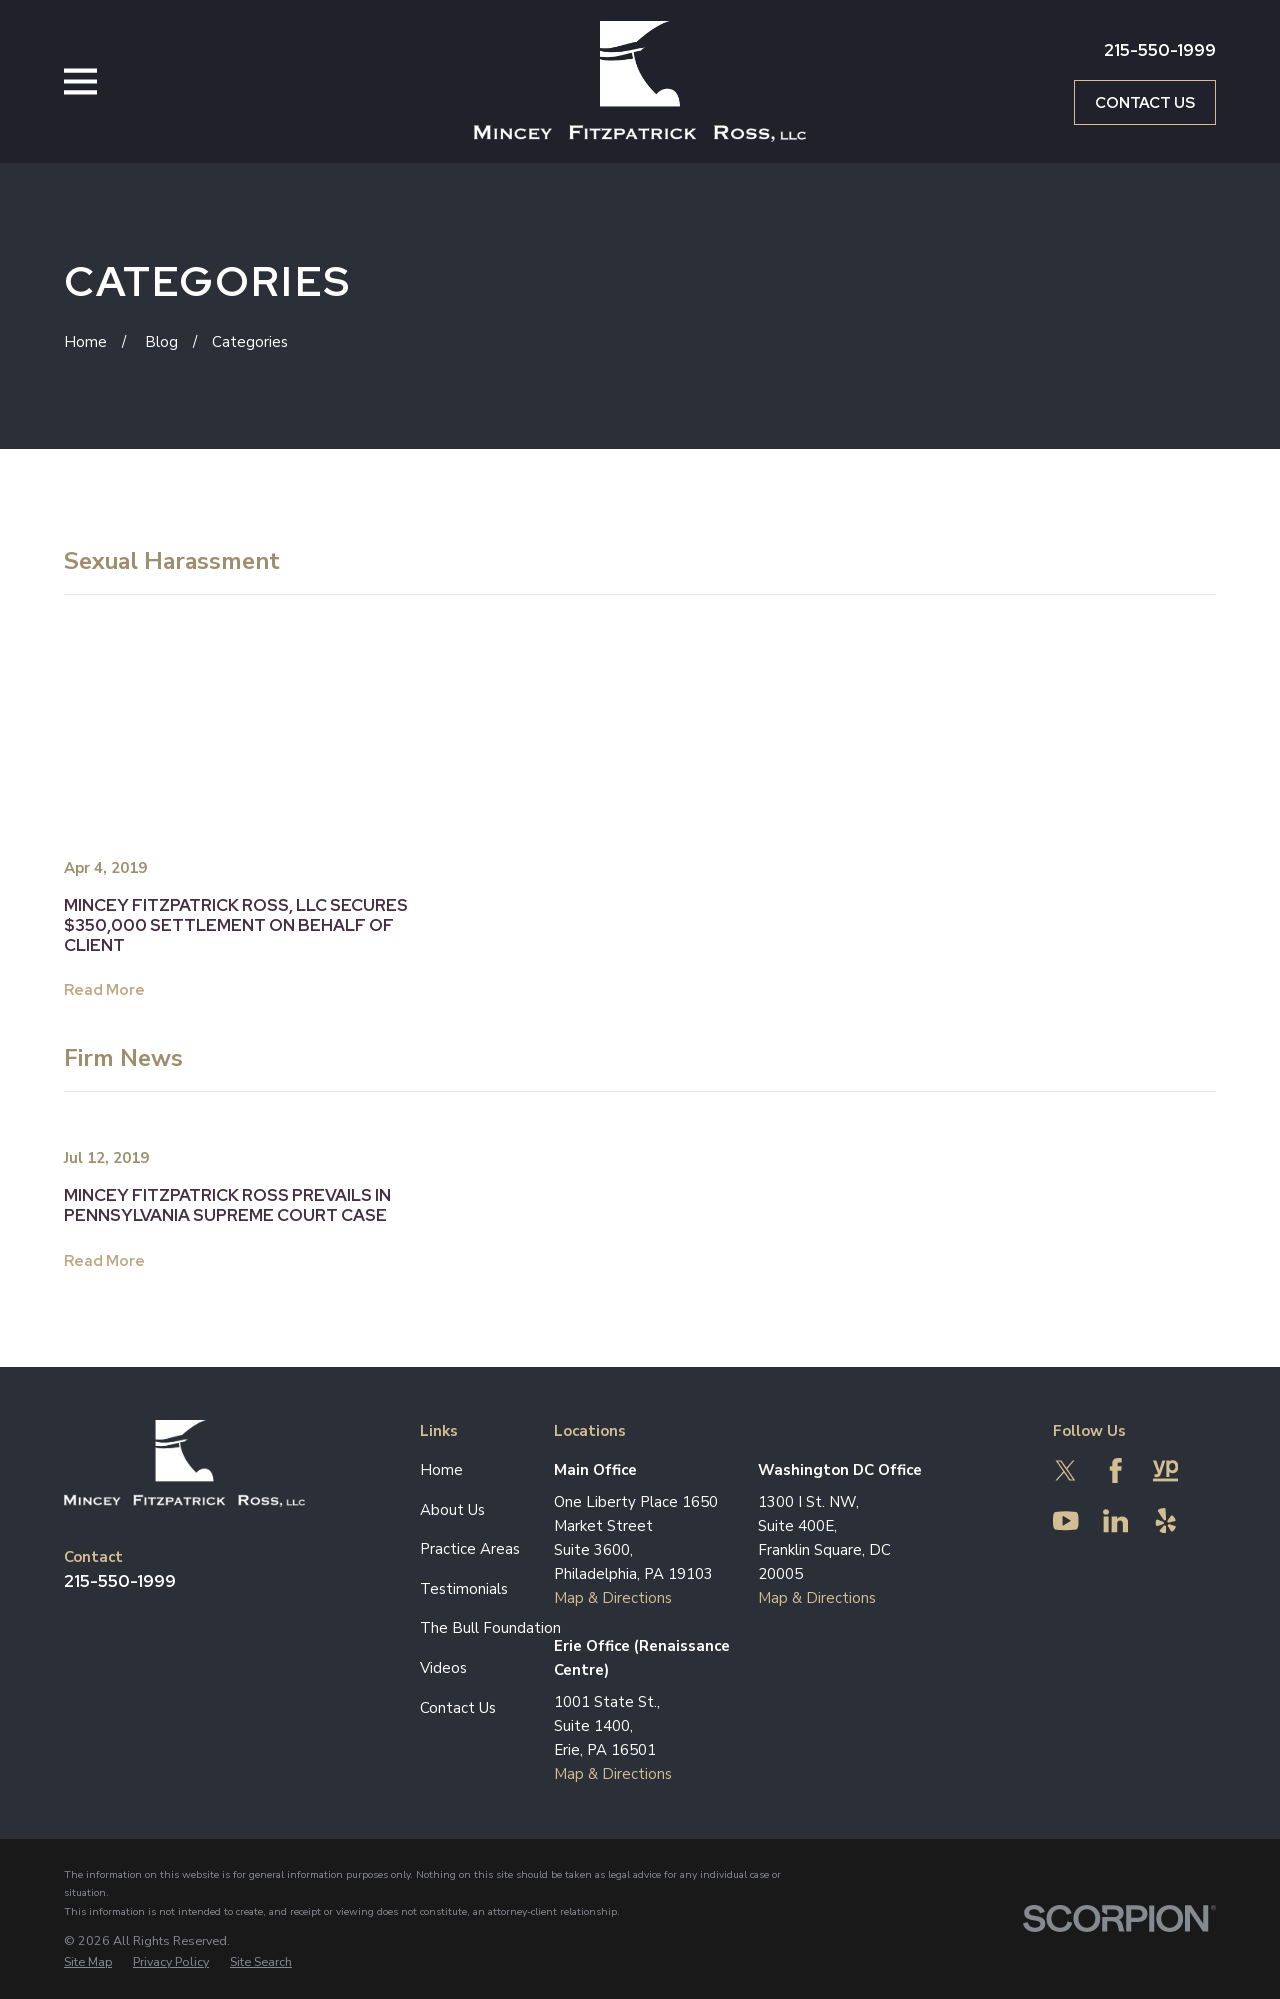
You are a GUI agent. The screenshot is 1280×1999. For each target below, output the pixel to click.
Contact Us (1145, 103)
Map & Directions (613, 1598)
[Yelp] (1166, 1521)
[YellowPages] (1166, 1471)
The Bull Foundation (490, 1628)
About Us (452, 1510)
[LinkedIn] (1116, 1521)
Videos (443, 1668)
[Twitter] (1066, 1471)
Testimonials (464, 1589)
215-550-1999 (1160, 50)
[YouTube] (1066, 1521)
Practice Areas (470, 1549)
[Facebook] (1116, 1471)
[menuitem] (88, 1962)
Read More (104, 990)
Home (441, 1470)
